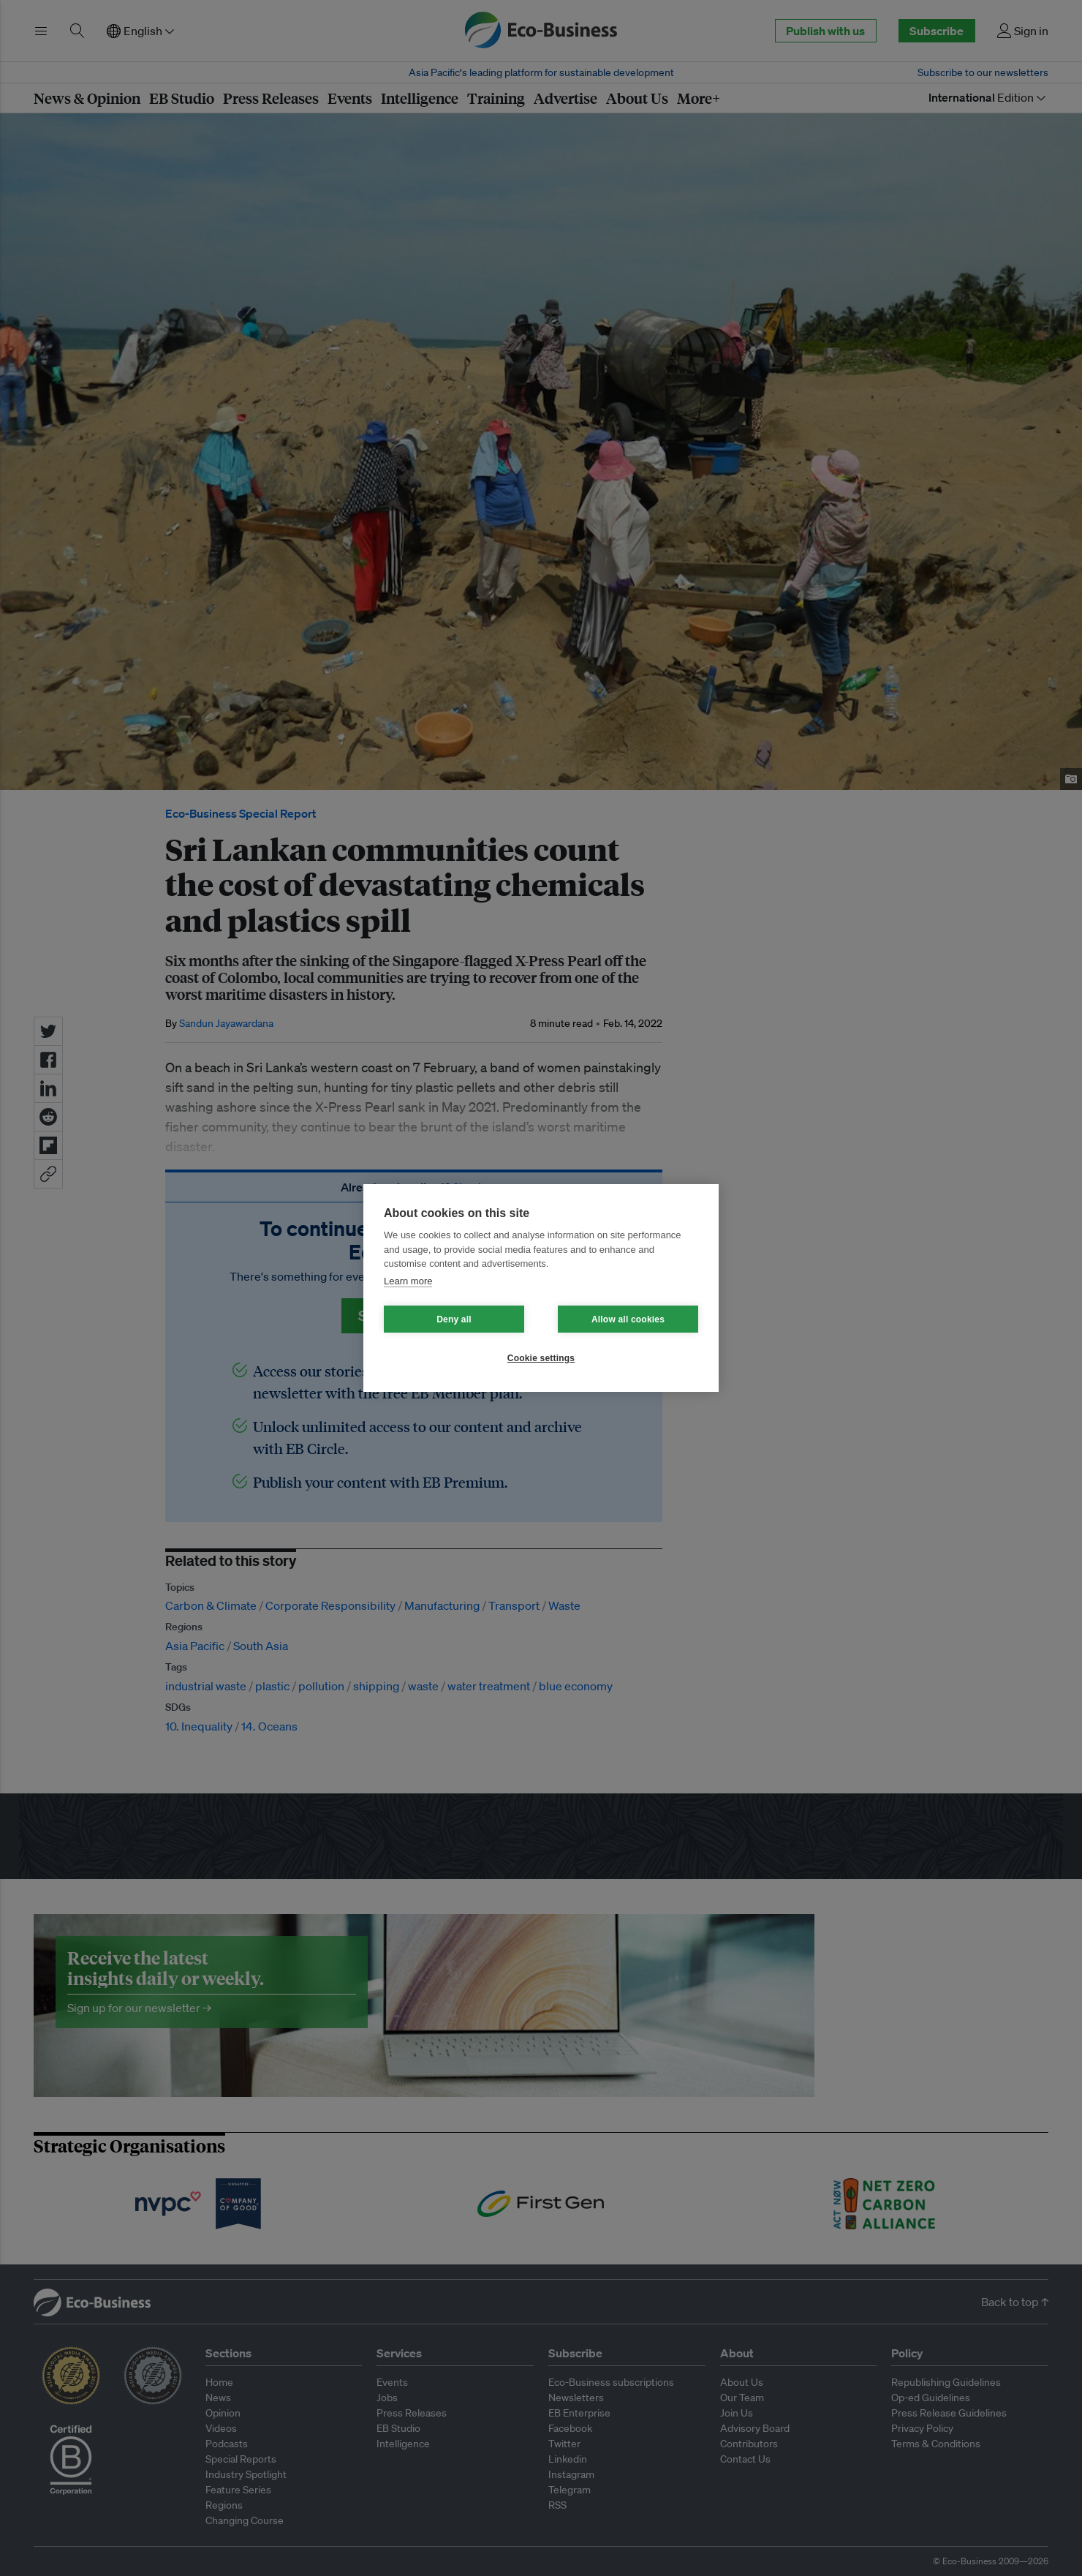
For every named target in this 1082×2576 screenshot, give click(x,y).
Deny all (454, 1319)
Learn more (408, 1281)
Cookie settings (541, 1358)
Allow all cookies (628, 1319)
